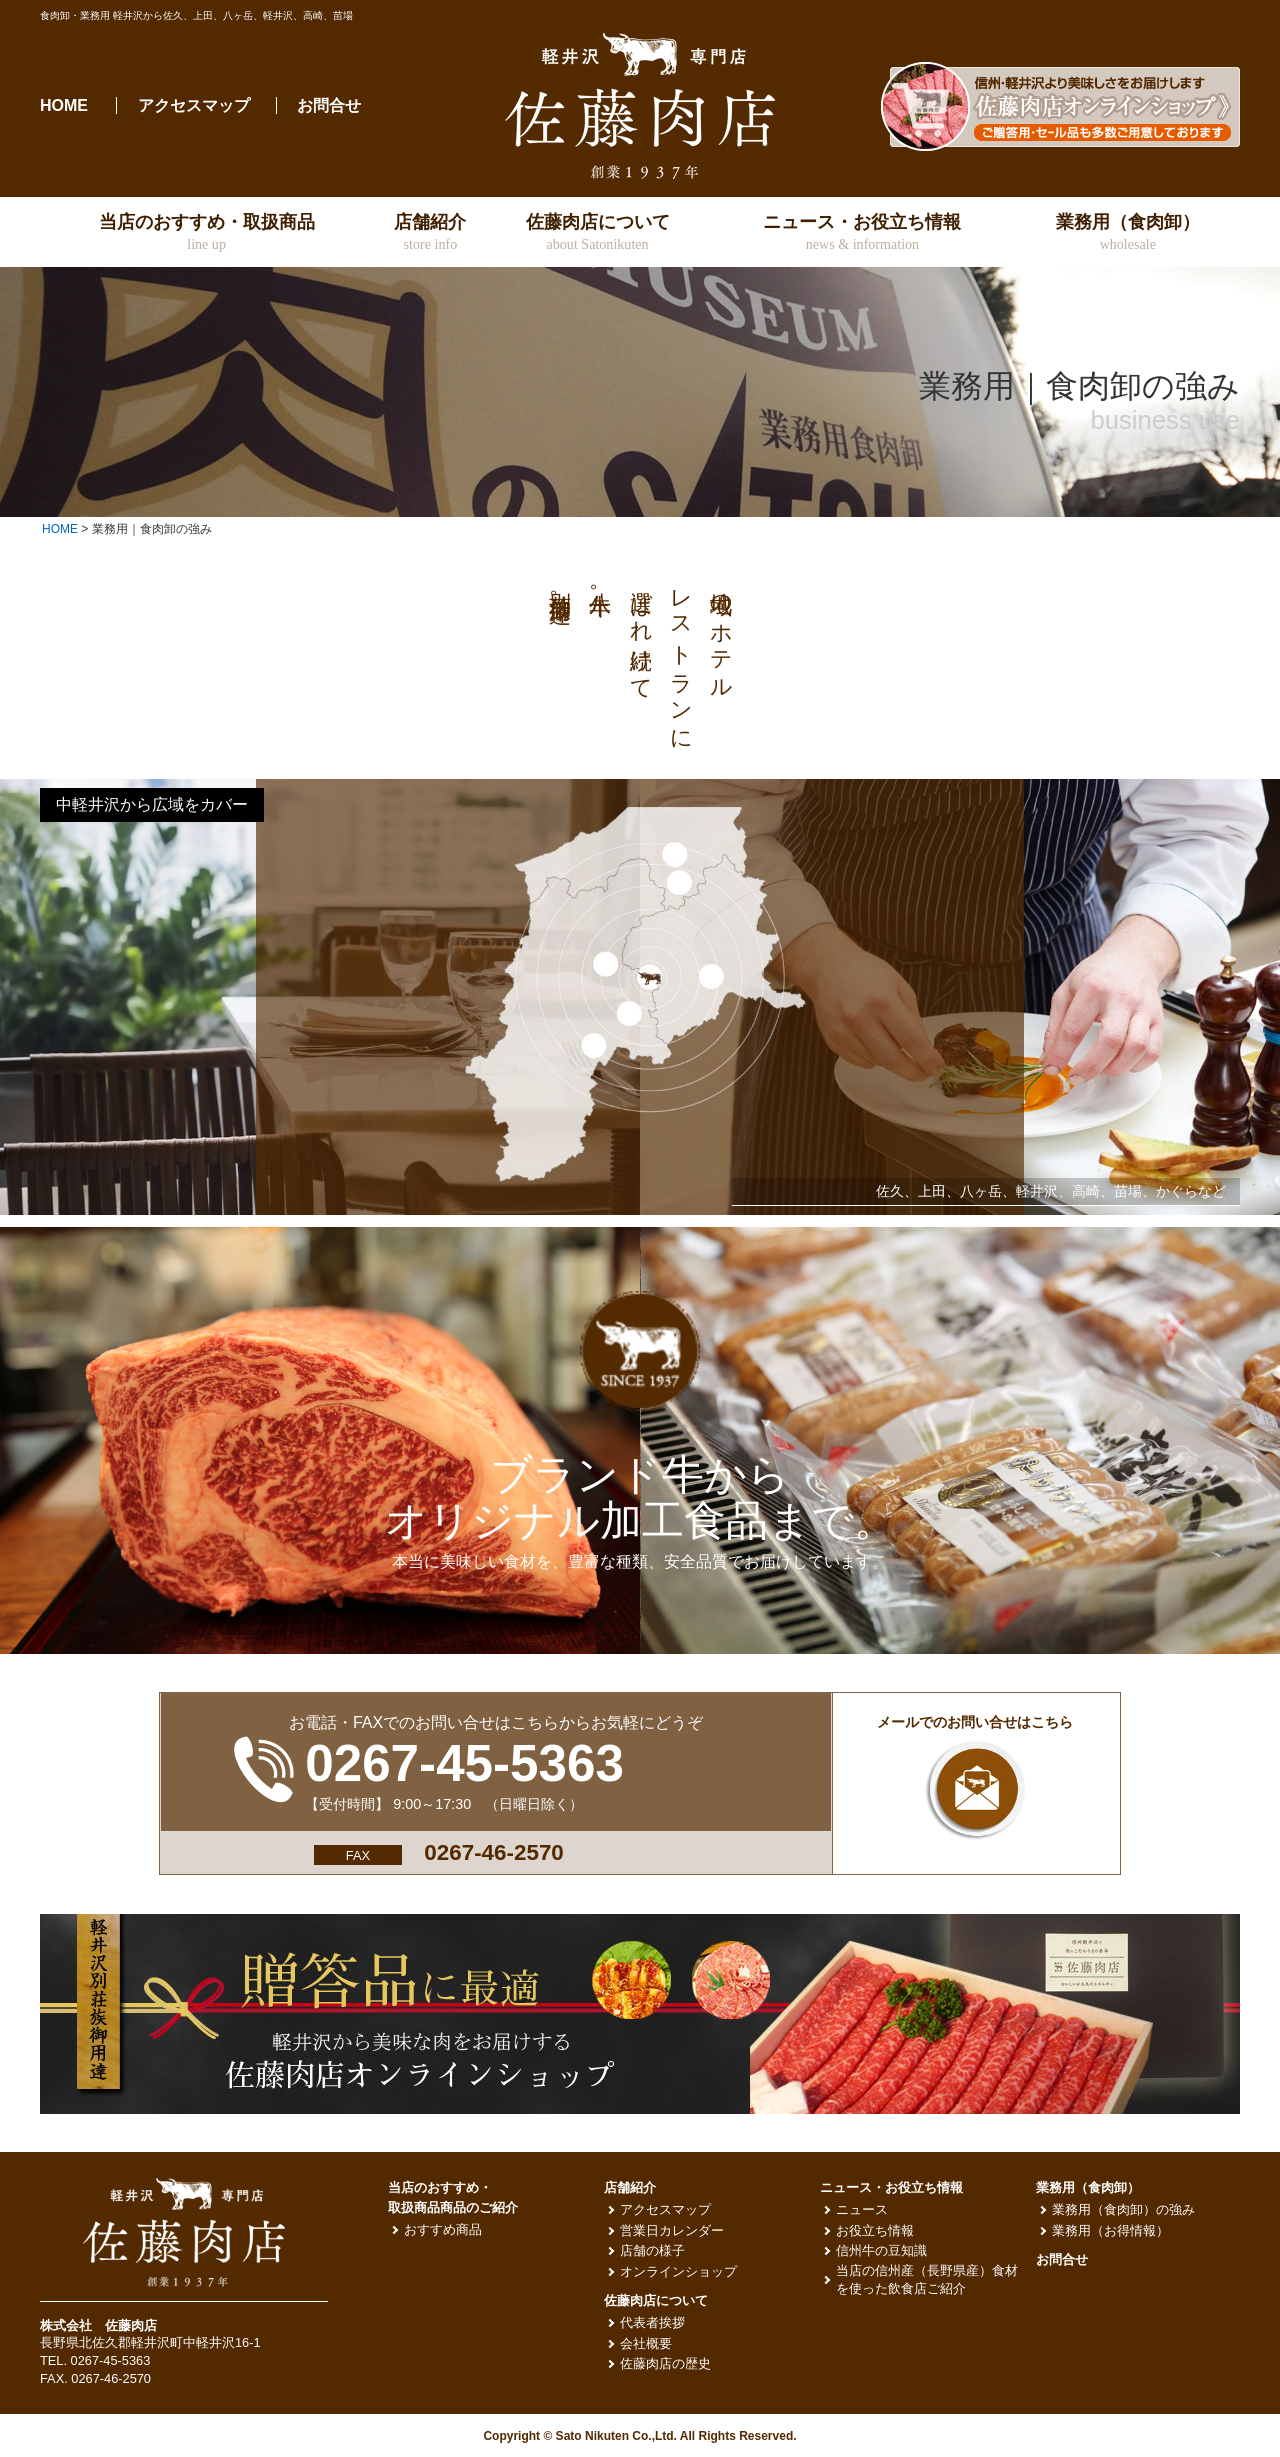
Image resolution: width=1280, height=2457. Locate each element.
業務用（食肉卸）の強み (1123, 2209)
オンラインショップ (678, 2271)
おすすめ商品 (443, 2229)
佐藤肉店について (656, 2300)
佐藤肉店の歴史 (665, 2363)
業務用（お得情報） (1110, 2230)
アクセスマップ (194, 105)
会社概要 (646, 2343)
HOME (64, 105)
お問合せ (329, 105)
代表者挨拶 (652, 2322)
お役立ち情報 (875, 2230)
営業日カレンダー (672, 2230)
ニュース (862, 2209)
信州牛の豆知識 (881, 2250)
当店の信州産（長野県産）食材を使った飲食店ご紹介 (927, 2279)
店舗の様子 (652, 2250)
